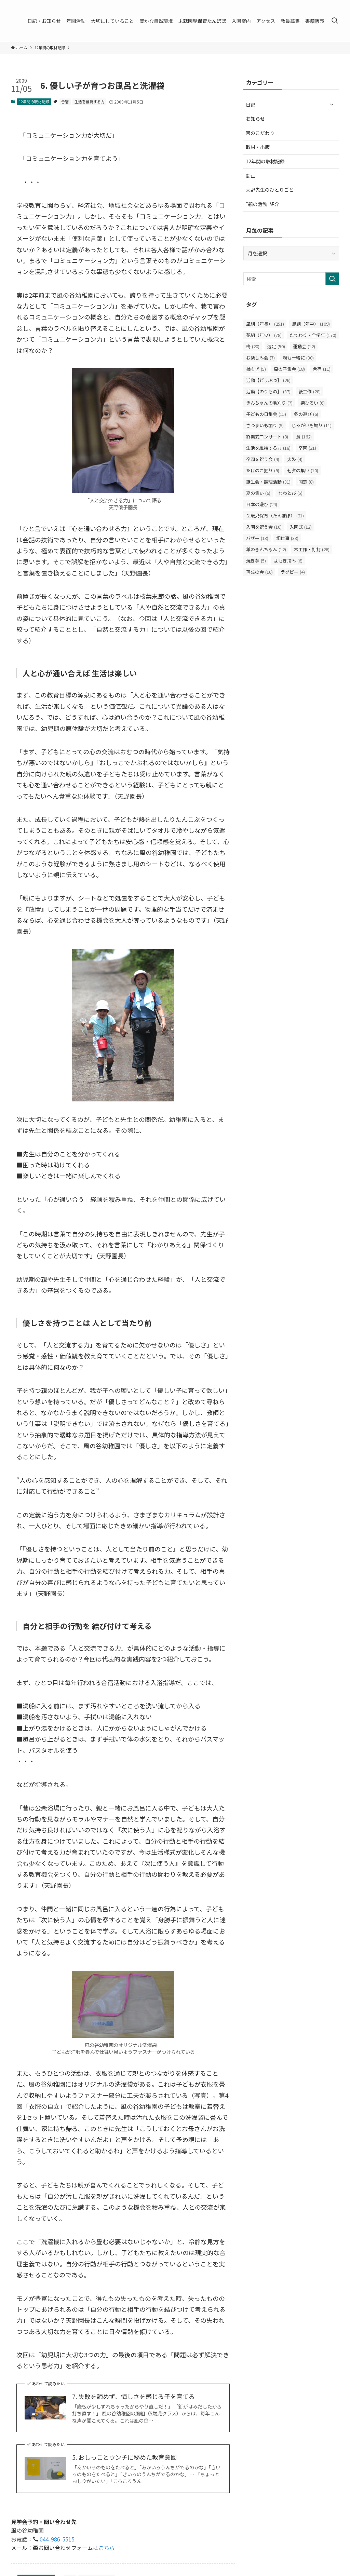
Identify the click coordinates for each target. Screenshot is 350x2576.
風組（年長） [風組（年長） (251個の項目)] (265, 324)
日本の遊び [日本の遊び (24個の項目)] (261, 504)
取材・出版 (258, 147)
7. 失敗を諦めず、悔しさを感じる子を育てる (133, 2396)
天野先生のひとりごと (270, 189)
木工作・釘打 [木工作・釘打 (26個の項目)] (311, 549)
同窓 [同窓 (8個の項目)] (306, 481)
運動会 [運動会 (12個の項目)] (304, 346)
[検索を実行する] (332, 278)
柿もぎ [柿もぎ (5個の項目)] (256, 369)
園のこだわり (260, 133)
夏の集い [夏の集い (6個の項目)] (258, 493)
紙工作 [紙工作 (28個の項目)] (309, 391)
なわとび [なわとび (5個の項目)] (290, 493)
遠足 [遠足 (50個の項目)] (276, 346)
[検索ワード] (291, 278)
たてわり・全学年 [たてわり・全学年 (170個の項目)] (313, 335)
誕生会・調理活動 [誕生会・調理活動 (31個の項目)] (268, 481)
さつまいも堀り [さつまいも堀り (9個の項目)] (265, 425)
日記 (291, 104)
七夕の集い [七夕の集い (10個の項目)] (302, 470)
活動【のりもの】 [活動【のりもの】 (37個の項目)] (268, 391)
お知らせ (255, 118)
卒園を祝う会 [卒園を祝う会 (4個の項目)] (262, 459)
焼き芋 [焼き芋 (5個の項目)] (256, 560)
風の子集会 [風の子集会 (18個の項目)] (289, 369)
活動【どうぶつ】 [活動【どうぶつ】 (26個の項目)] (268, 380)
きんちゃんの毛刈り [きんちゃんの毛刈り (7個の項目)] (269, 402)
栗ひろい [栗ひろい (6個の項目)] (312, 402)
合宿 (65, 101)
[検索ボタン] (334, 21)
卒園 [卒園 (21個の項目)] (307, 448)
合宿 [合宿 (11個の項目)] (322, 369)
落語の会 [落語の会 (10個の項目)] (259, 572)
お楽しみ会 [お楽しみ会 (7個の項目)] (260, 357)
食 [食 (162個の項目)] (304, 436)
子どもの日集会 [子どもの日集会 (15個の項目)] (266, 414)
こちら (106, 2548)
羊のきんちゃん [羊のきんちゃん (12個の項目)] (266, 549)
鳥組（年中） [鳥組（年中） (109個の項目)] (311, 324)
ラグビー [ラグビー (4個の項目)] (293, 572)
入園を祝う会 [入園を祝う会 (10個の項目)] (264, 527)
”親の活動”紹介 (262, 204)
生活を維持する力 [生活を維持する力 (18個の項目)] (268, 448)
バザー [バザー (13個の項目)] (257, 538)
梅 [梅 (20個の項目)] (252, 346)
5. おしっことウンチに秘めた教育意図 (124, 2457)
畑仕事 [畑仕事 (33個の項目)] (287, 538)
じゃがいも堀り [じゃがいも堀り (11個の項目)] (312, 425)
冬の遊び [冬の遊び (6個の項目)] (306, 414)
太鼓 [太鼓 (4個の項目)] (294, 459)
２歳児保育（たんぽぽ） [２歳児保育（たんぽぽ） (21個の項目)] (275, 515)
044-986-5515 (56, 2539)
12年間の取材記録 (34, 101)
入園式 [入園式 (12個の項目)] (301, 527)
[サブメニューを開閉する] (331, 104)
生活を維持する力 (90, 101)
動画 (250, 175)
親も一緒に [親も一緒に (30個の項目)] (298, 357)
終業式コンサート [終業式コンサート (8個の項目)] (267, 436)
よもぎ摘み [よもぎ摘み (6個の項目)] (288, 560)
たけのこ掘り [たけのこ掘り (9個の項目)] (262, 470)
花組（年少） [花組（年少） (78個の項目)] (264, 335)
